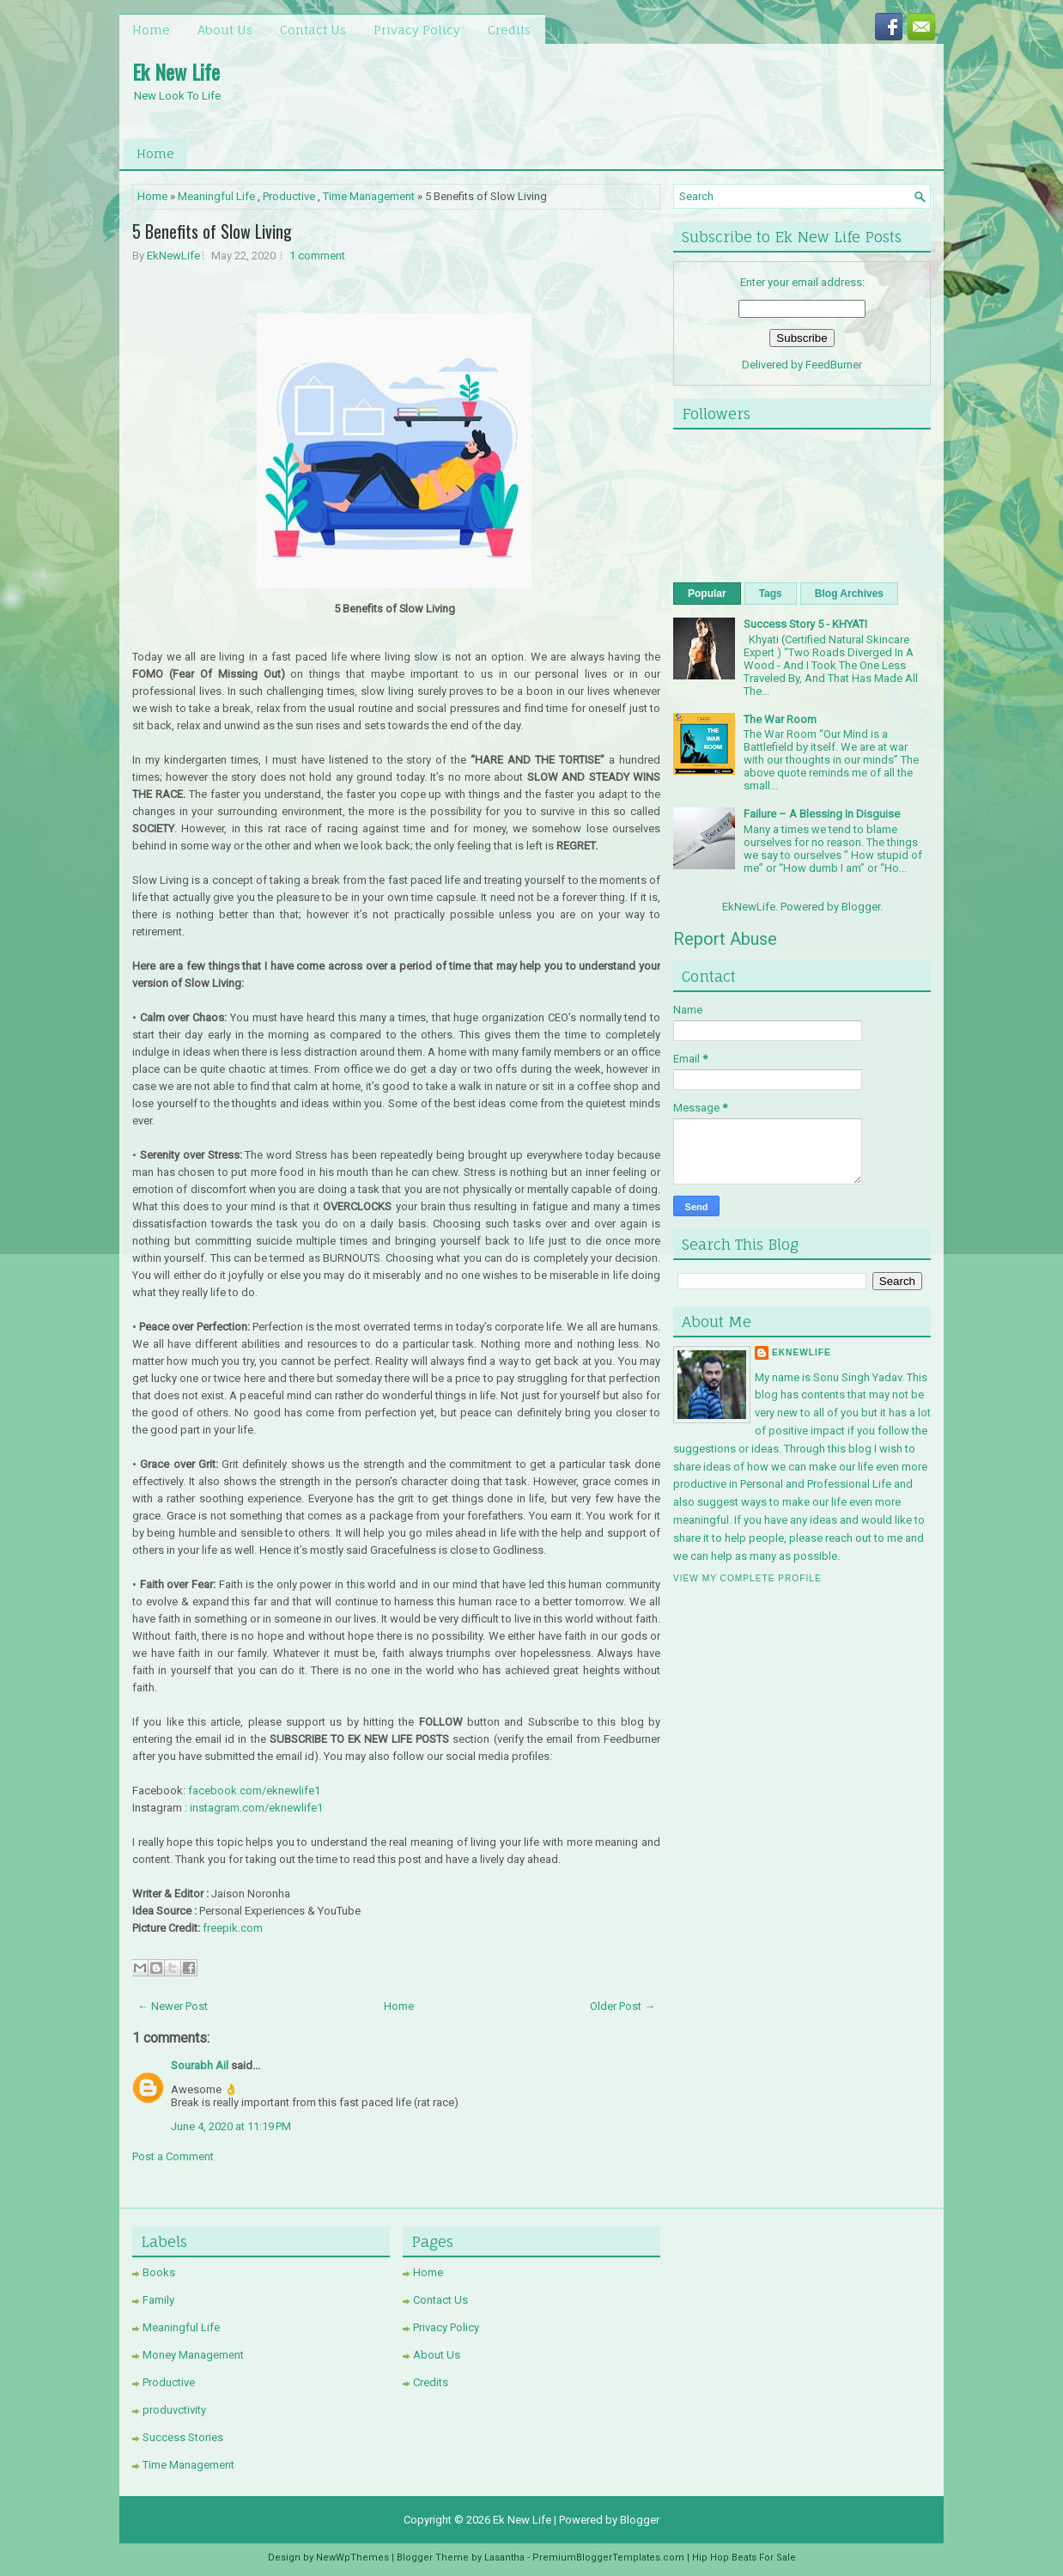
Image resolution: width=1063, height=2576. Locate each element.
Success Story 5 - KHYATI (805, 624)
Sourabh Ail (199, 2065)
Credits (509, 29)
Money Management (193, 2354)
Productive (289, 196)
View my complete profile (747, 1578)
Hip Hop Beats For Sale (744, 2557)
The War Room (780, 719)
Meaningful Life (216, 196)
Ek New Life (176, 71)
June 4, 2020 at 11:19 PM (231, 2126)
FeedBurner (833, 364)
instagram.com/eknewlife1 (256, 1807)
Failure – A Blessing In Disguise (822, 813)
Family (158, 2299)
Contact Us (313, 29)
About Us (224, 29)
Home (151, 29)
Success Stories (183, 2437)
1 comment (317, 255)
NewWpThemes (352, 2557)
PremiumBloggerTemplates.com (608, 2557)
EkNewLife (173, 255)
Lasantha (504, 2557)
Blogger (860, 906)
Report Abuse (725, 939)
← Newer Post (172, 2006)
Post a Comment (173, 2156)
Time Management (369, 196)
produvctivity (174, 2409)
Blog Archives (849, 594)
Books (159, 2272)
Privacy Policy (417, 29)
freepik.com (233, 1927)
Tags (770, 594)
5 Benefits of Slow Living (212, 231)
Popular (707, 594)
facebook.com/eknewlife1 (254, 1790)
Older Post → (622, 2006)
